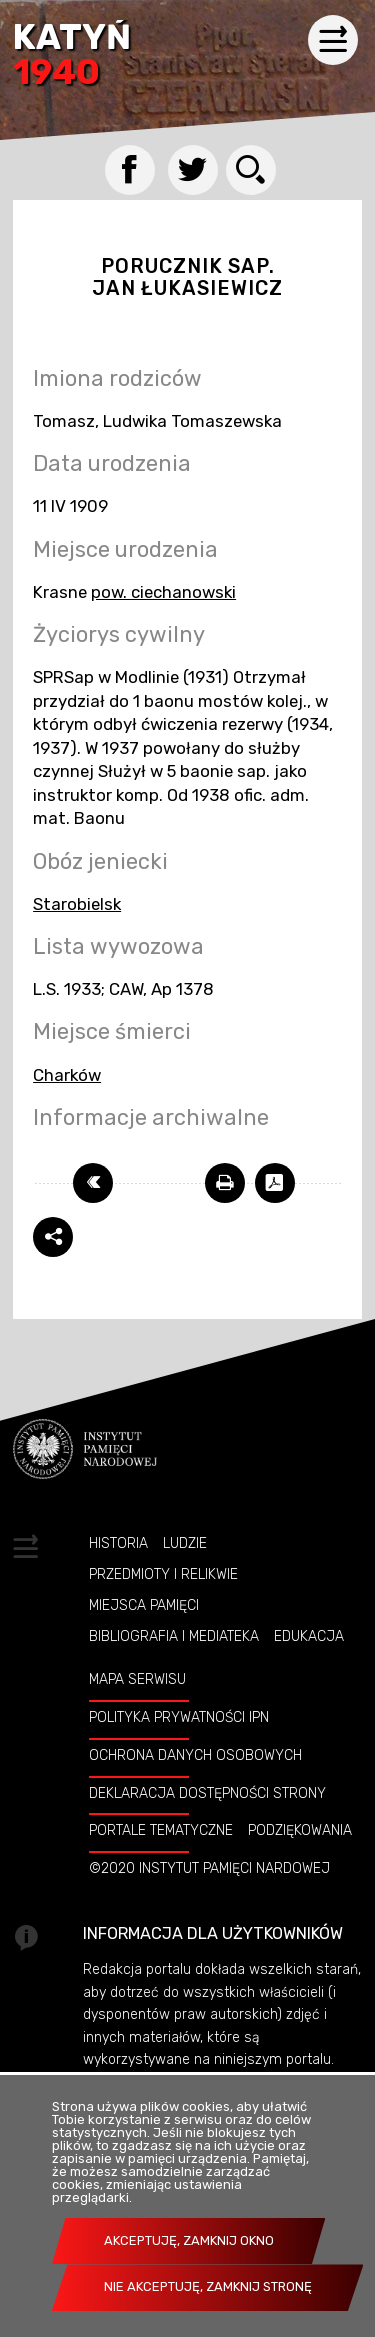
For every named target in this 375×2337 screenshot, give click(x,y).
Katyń (72, 56)
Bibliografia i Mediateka (174, 1636)
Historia (118, 1543)
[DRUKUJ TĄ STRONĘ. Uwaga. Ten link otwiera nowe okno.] (225, 1183)
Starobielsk (77, 904)
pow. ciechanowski (163, 592)
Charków (67, 1075)
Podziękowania (300, 1830)
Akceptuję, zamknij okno (189, 2240)
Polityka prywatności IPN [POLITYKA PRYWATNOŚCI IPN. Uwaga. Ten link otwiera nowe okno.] (179, 1717)
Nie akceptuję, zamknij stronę (208, 2286)
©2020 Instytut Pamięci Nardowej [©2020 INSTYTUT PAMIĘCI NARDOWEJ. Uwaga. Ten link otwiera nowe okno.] (209, 1868)
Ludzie (185, 1543)
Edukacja (309, 1636)
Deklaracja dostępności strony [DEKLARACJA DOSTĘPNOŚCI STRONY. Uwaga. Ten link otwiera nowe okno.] (207, 1793)
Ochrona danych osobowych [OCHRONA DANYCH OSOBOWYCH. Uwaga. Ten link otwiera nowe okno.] (195, 1755)
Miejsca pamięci (144, 1605)
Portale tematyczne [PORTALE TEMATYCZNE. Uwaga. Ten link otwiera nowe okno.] (161, 1830)
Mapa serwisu (137, 1679)
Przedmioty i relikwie (163, 1574)
